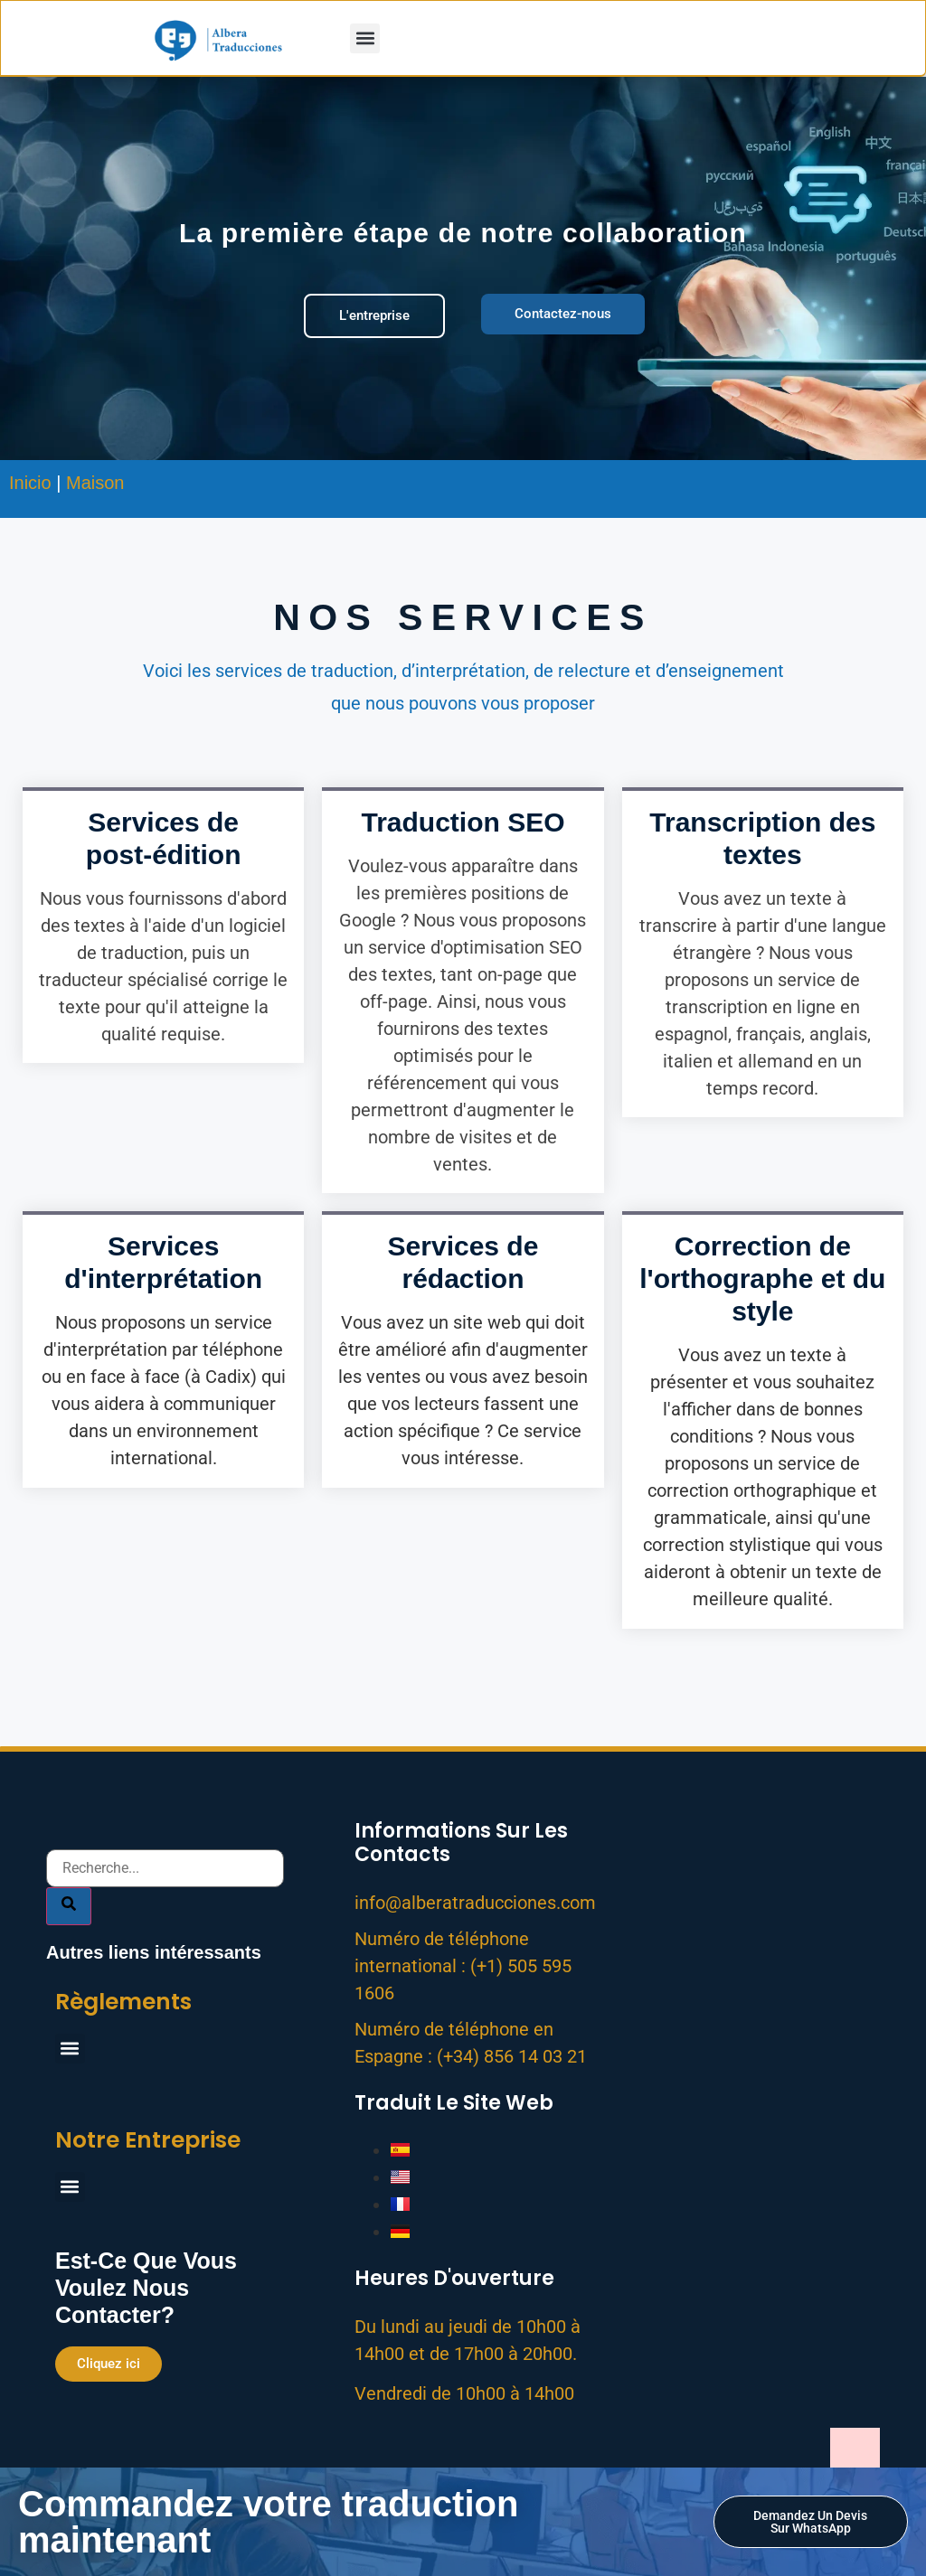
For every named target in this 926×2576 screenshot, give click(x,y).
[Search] (68, 1871)
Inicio (30, 483)
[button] (365, 38)
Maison (95, 483)
